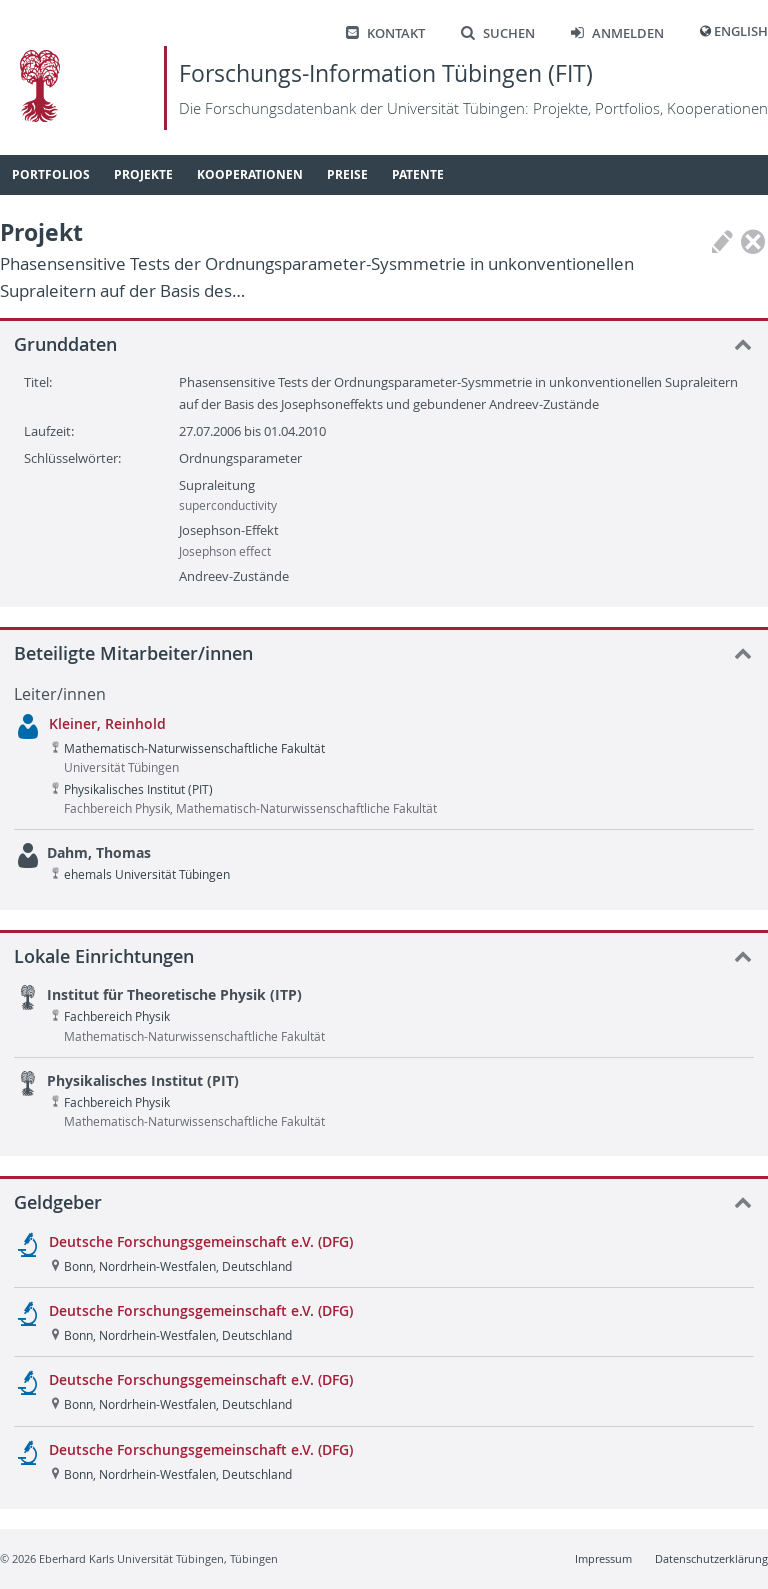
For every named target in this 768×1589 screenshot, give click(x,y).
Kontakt (385, 33)
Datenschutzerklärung (711, 1558)
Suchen (498, 33)
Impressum (603, 1558)
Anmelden (617, 33)
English (741, 31)
